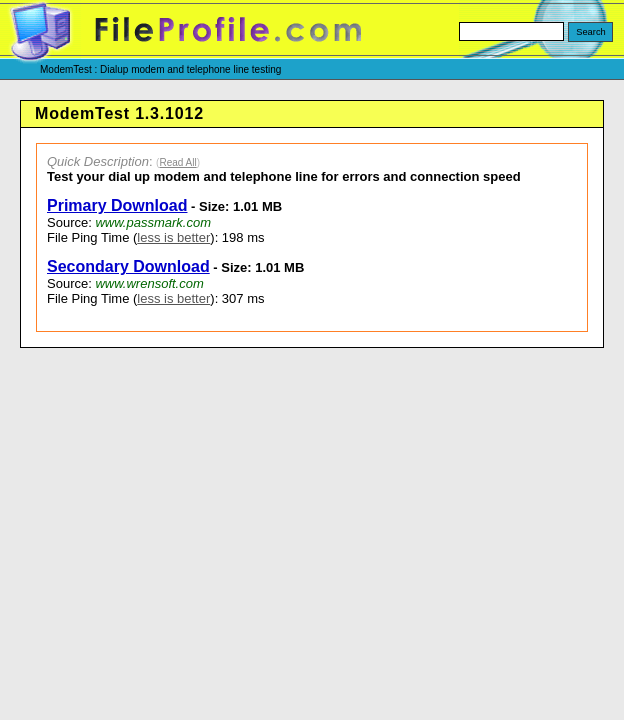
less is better (173, 237)
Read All (177, 162)
